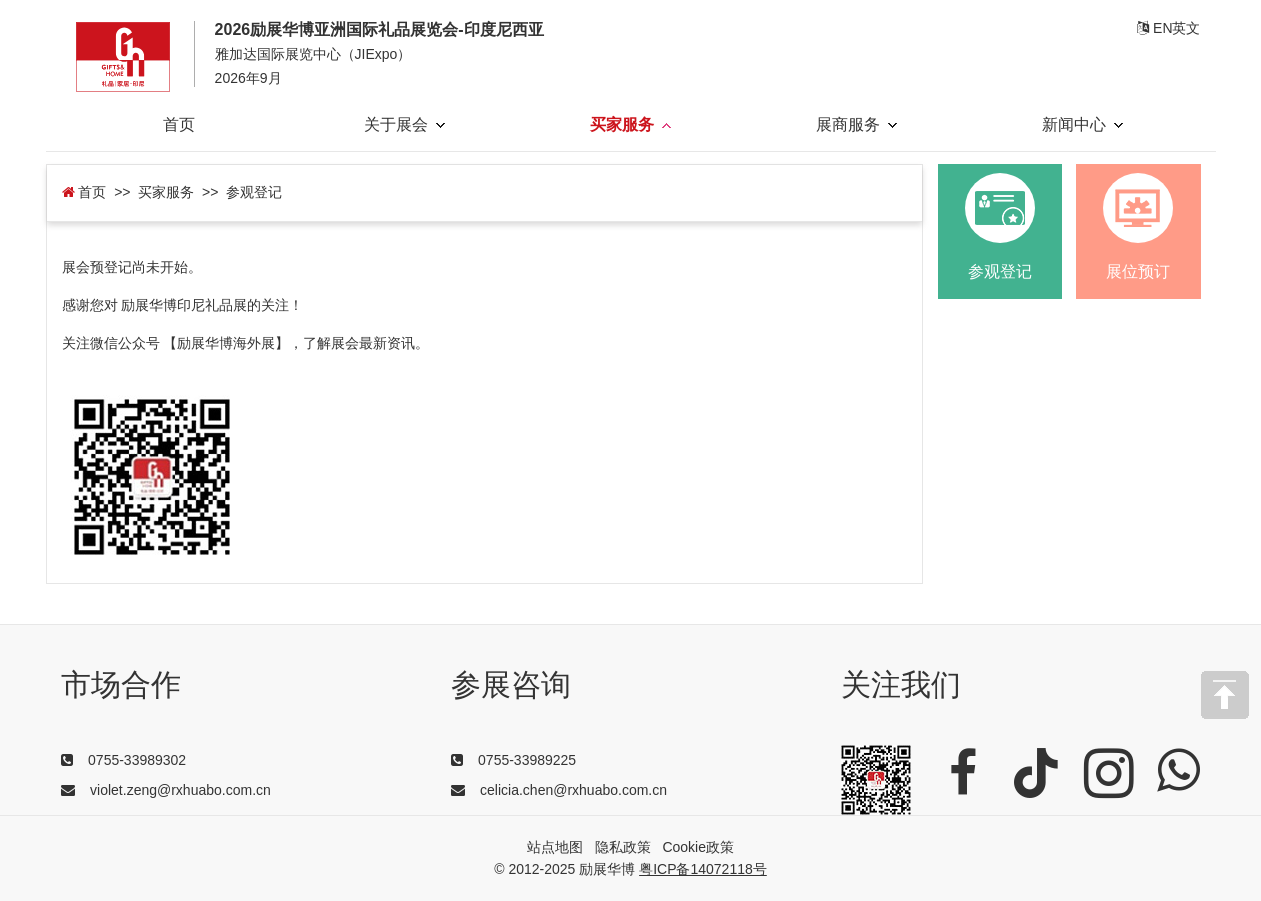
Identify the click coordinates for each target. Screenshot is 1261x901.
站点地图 (555, 847)
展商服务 (856, 124)
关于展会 (404, 124)
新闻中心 (1082, 124)
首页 (179, 124)
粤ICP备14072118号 (703, 869)
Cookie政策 (698, 847)
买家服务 (630, 124)
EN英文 (1168, 28)
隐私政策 (623, 847)
